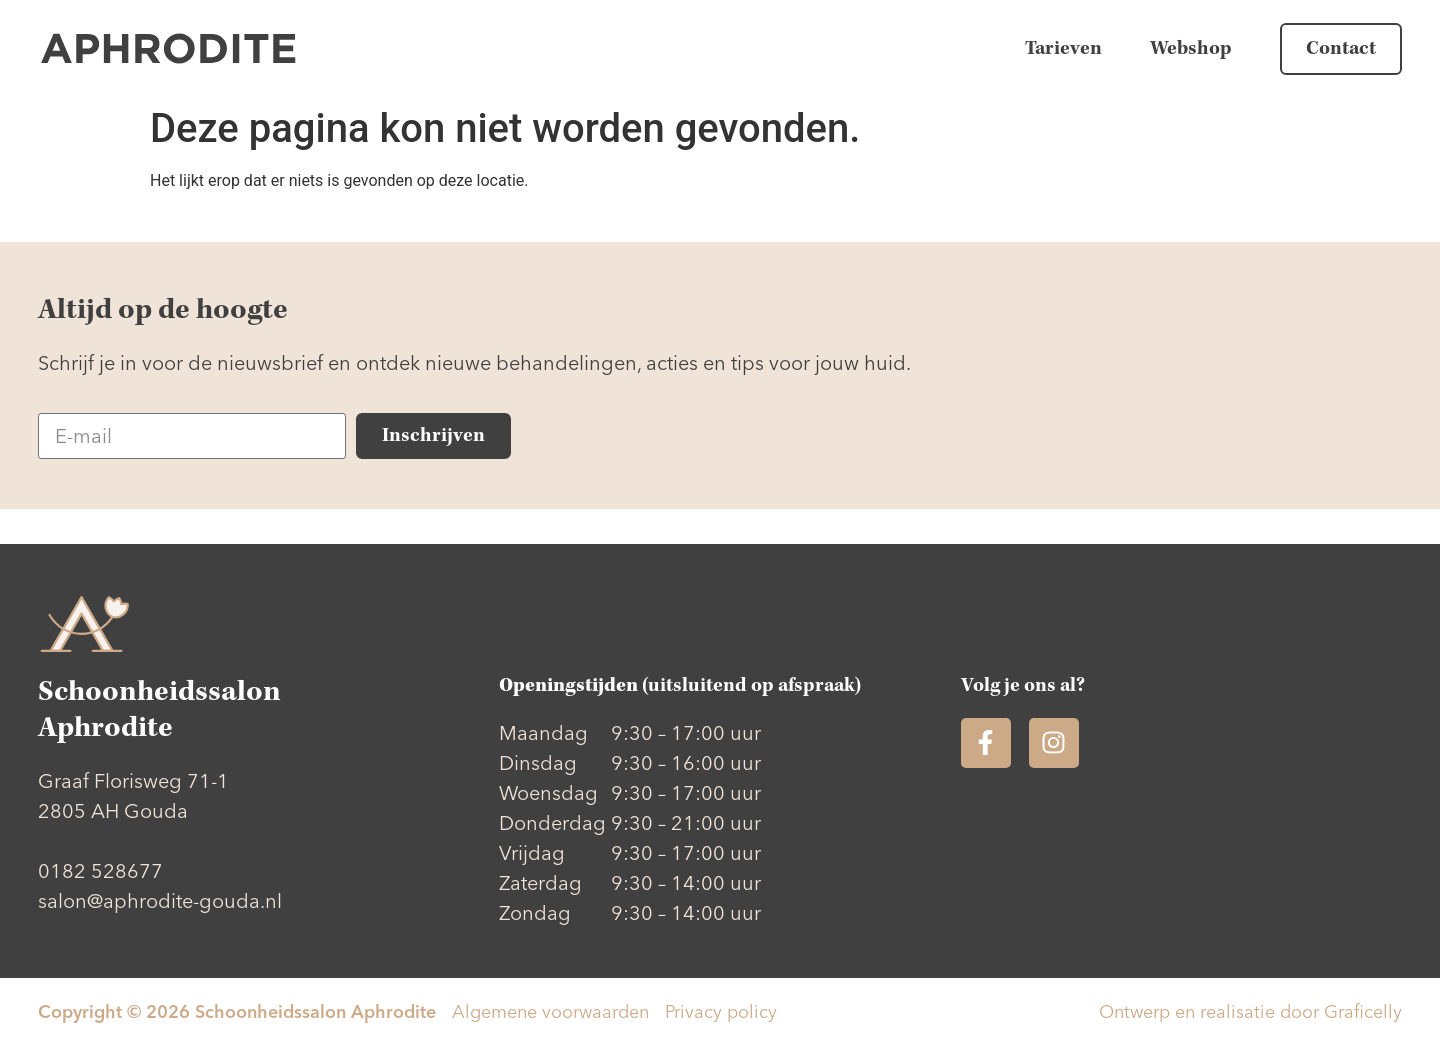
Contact (1341, 48)
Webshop (1191, 48)
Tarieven (1063, 48)
